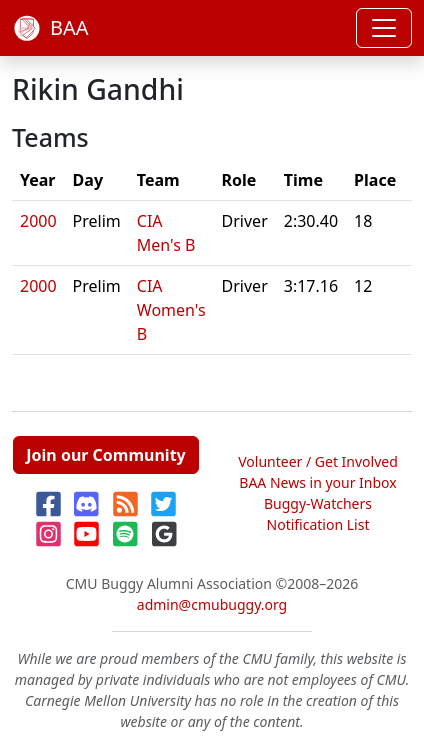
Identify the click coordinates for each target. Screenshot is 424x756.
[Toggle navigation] (384, 28)
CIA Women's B (171, 310)
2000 (38, 221)
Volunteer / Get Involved (318, 461)
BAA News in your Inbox (317, 482)
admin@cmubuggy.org (212, 604)
